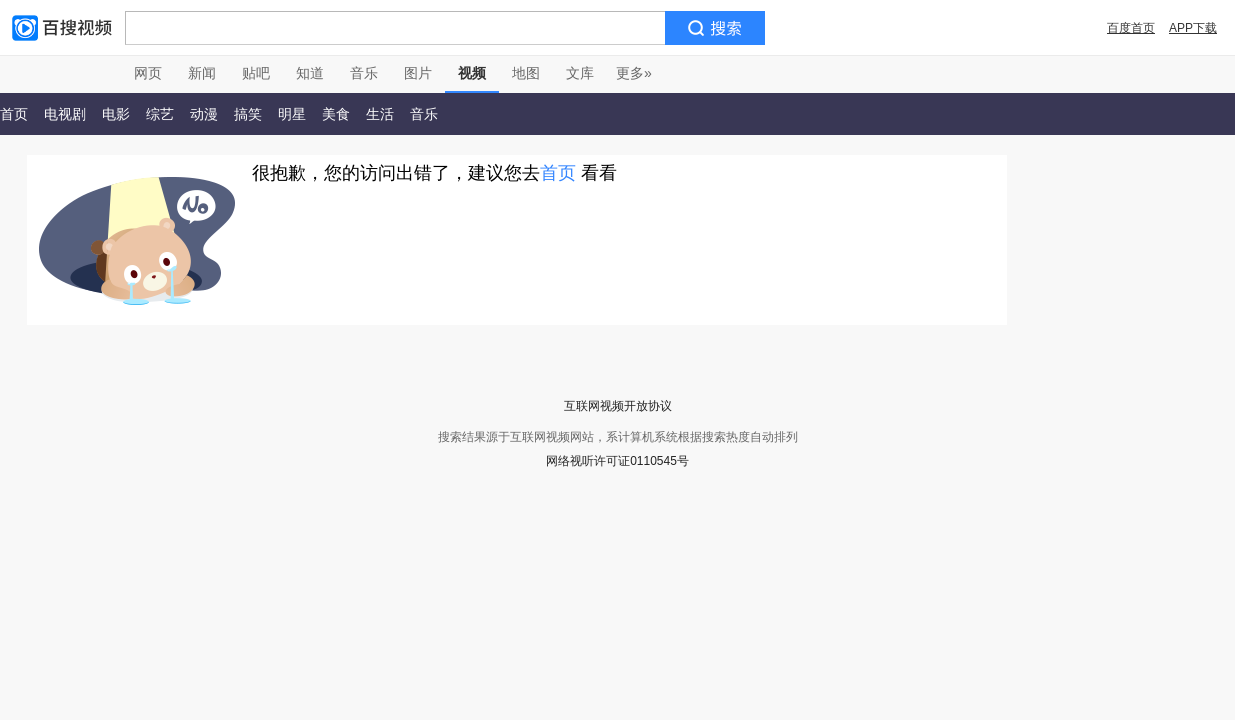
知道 (310, 73)
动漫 (204, 114)
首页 (558, 173)
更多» (634, 73)
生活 (380, 114)
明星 (292, 114)
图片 (418, 73)
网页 (148, 73)
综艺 (160, 114)
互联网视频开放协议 (618, 406)
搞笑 (248, 114)
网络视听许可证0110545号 (617, 461)
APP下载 (1193, 28)
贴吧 (256, 73)
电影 (116, 114)
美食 (336, 114)
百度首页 (1131, 28)
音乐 (364, 73)
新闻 (202, 73)
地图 (526, 73)
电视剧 (65, 114)
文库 (580, 73)
